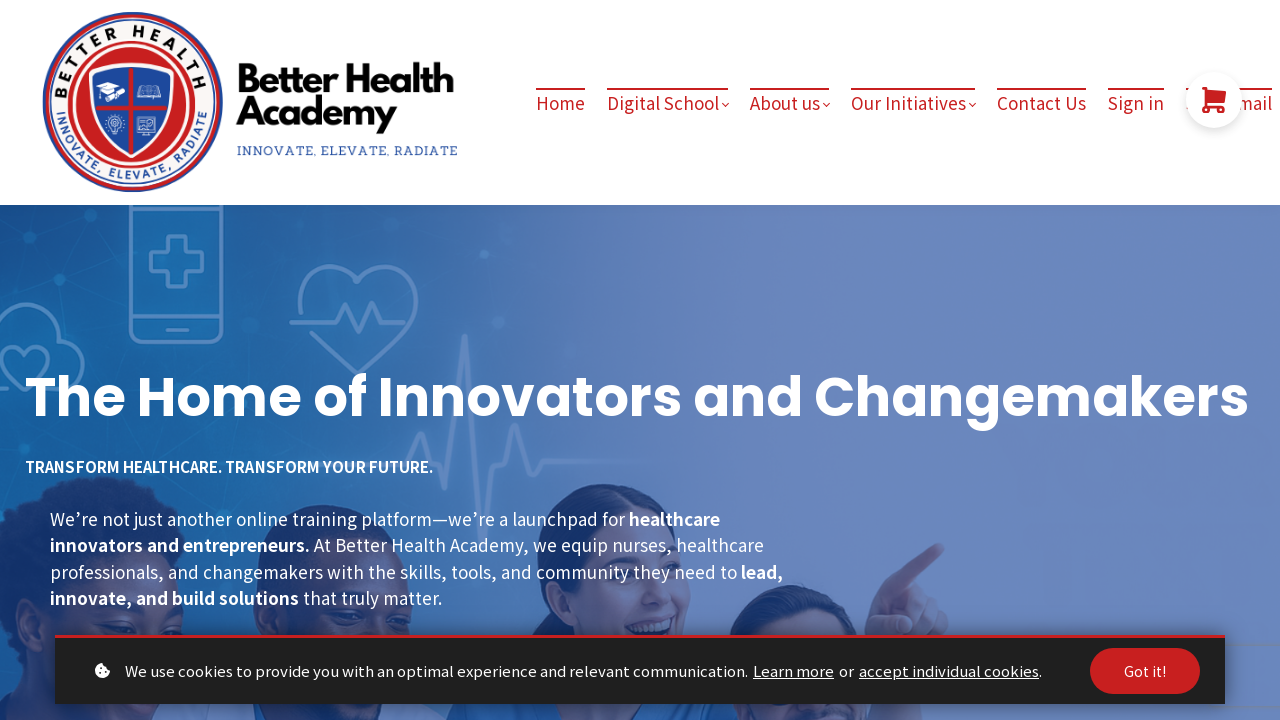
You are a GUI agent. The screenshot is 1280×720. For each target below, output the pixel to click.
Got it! (1145, 671)
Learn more (793, 670)
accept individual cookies (949, 670)
